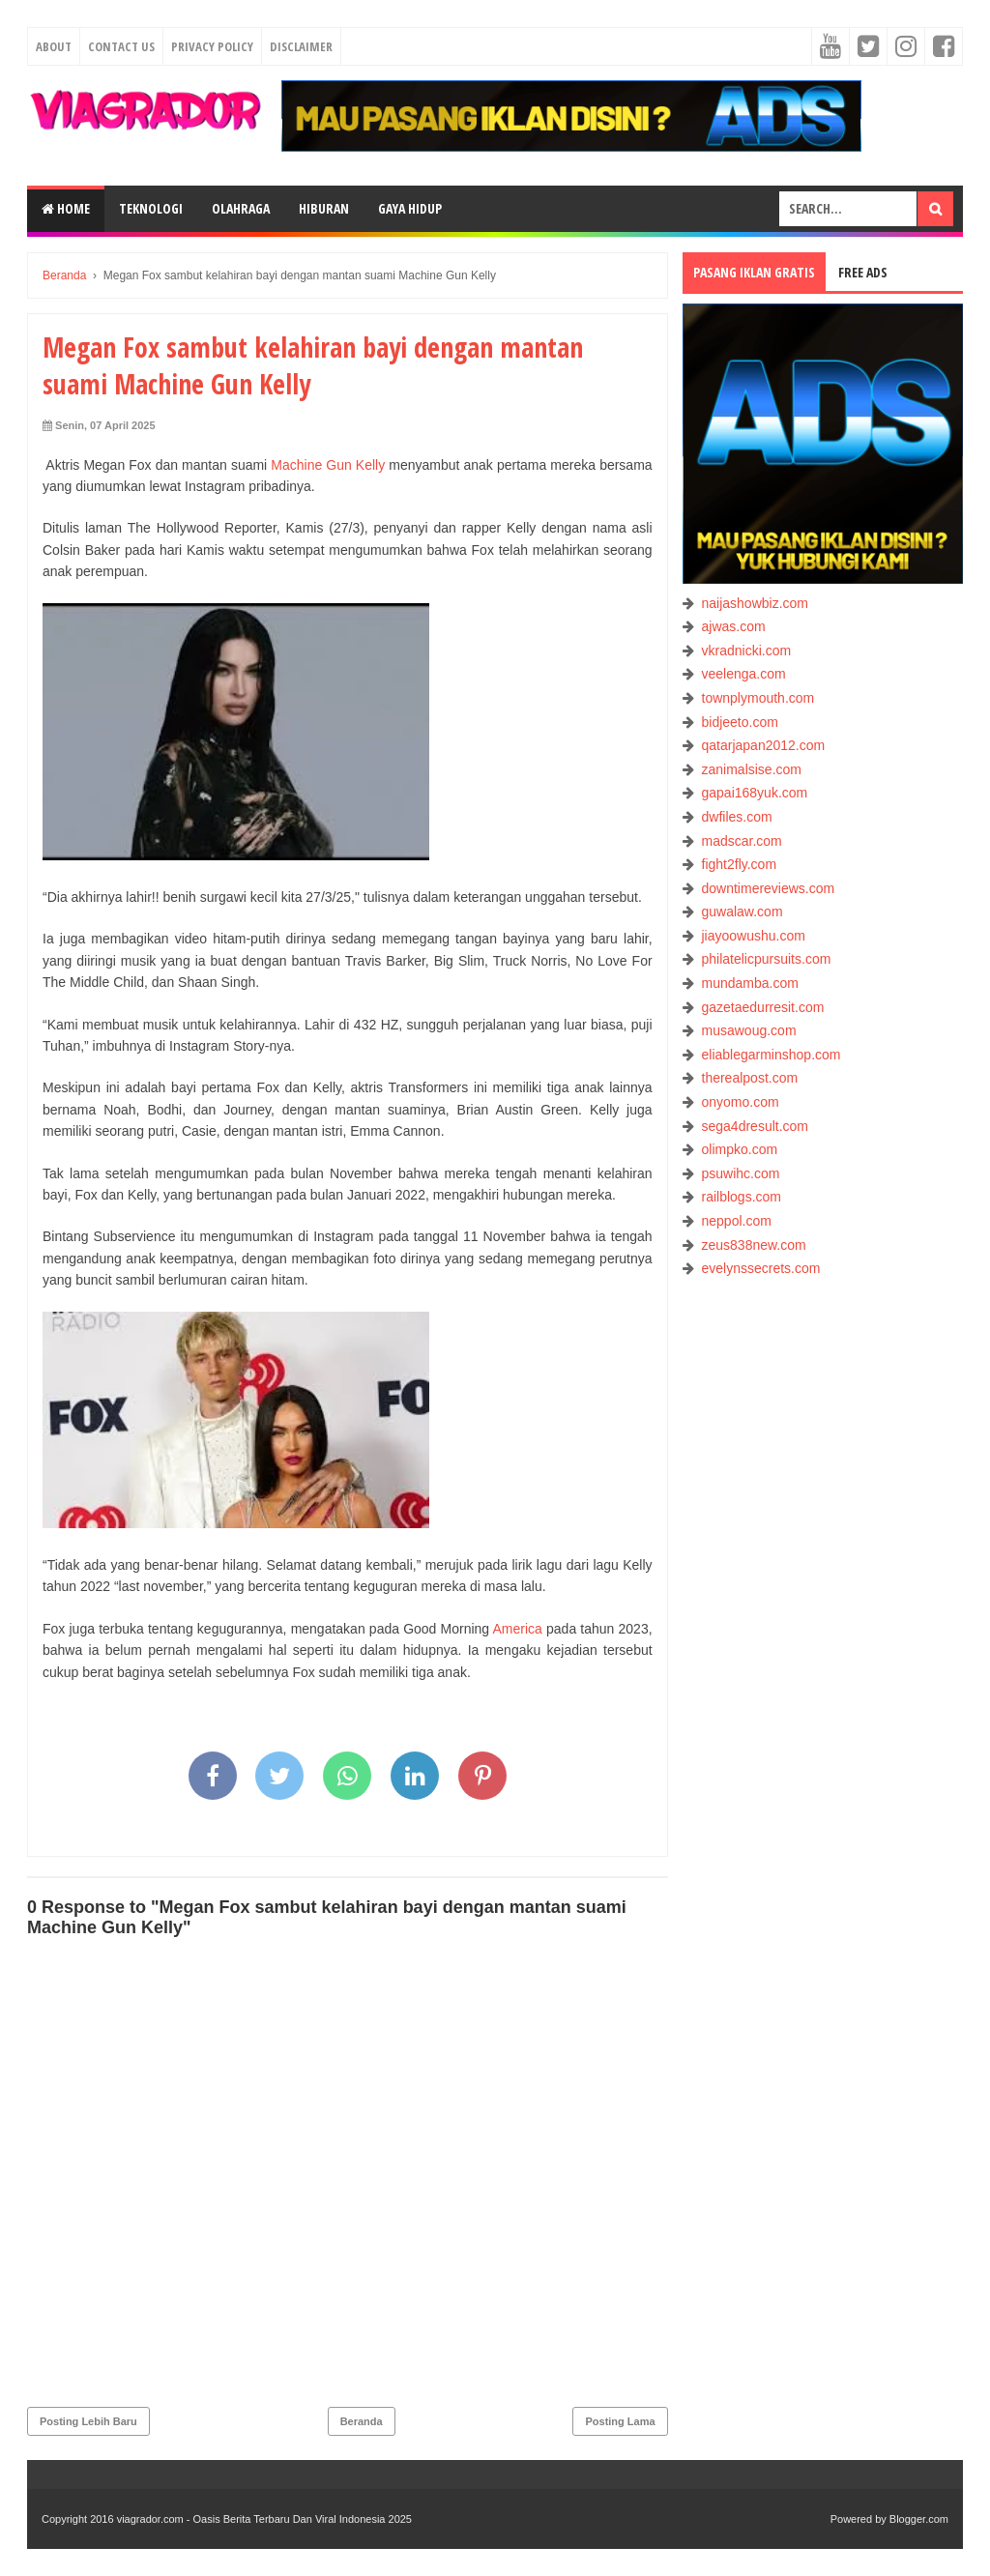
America (517, 1628)
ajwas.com (734, 626)
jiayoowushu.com (753, 935)
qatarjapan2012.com (764, 745)
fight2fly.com (739, 864)
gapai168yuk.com (755, 792)
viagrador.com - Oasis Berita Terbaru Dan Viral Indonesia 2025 (264, 2519)
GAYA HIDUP (410, 208)
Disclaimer (301, 46)
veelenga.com (744, 673)
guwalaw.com (742, 911)
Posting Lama (620, 2421)
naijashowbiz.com (755, 603)
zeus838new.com (754, 1245)
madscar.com (742, 841)
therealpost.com (750, 1077)
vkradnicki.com (747, 650)
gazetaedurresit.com (763, 1007)
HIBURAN (324, 208)
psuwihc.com (741, 1173)
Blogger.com (918, 2519)
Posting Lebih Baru (88, 2421)
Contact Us (121, 46)
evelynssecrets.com (761, 1268)
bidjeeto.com (740, 722)
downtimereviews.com (768, 888)
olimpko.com (740, 1149)
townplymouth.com (758, 698)
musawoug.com (749, 1030)
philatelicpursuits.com (766, 959)
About (54, 46)
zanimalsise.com (751, 769)
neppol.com (737, 1221)
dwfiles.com (737, 817)
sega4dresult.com (755, 1126)
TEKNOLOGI (151, 208)
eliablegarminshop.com (771, 1054)
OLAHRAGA (241, 208)
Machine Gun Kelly (328, 465)
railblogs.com (741, 1196)
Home (66, 208)
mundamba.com (750, 983)
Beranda (361, 2421)
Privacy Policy (212, 46)
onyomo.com (740, 1102)
